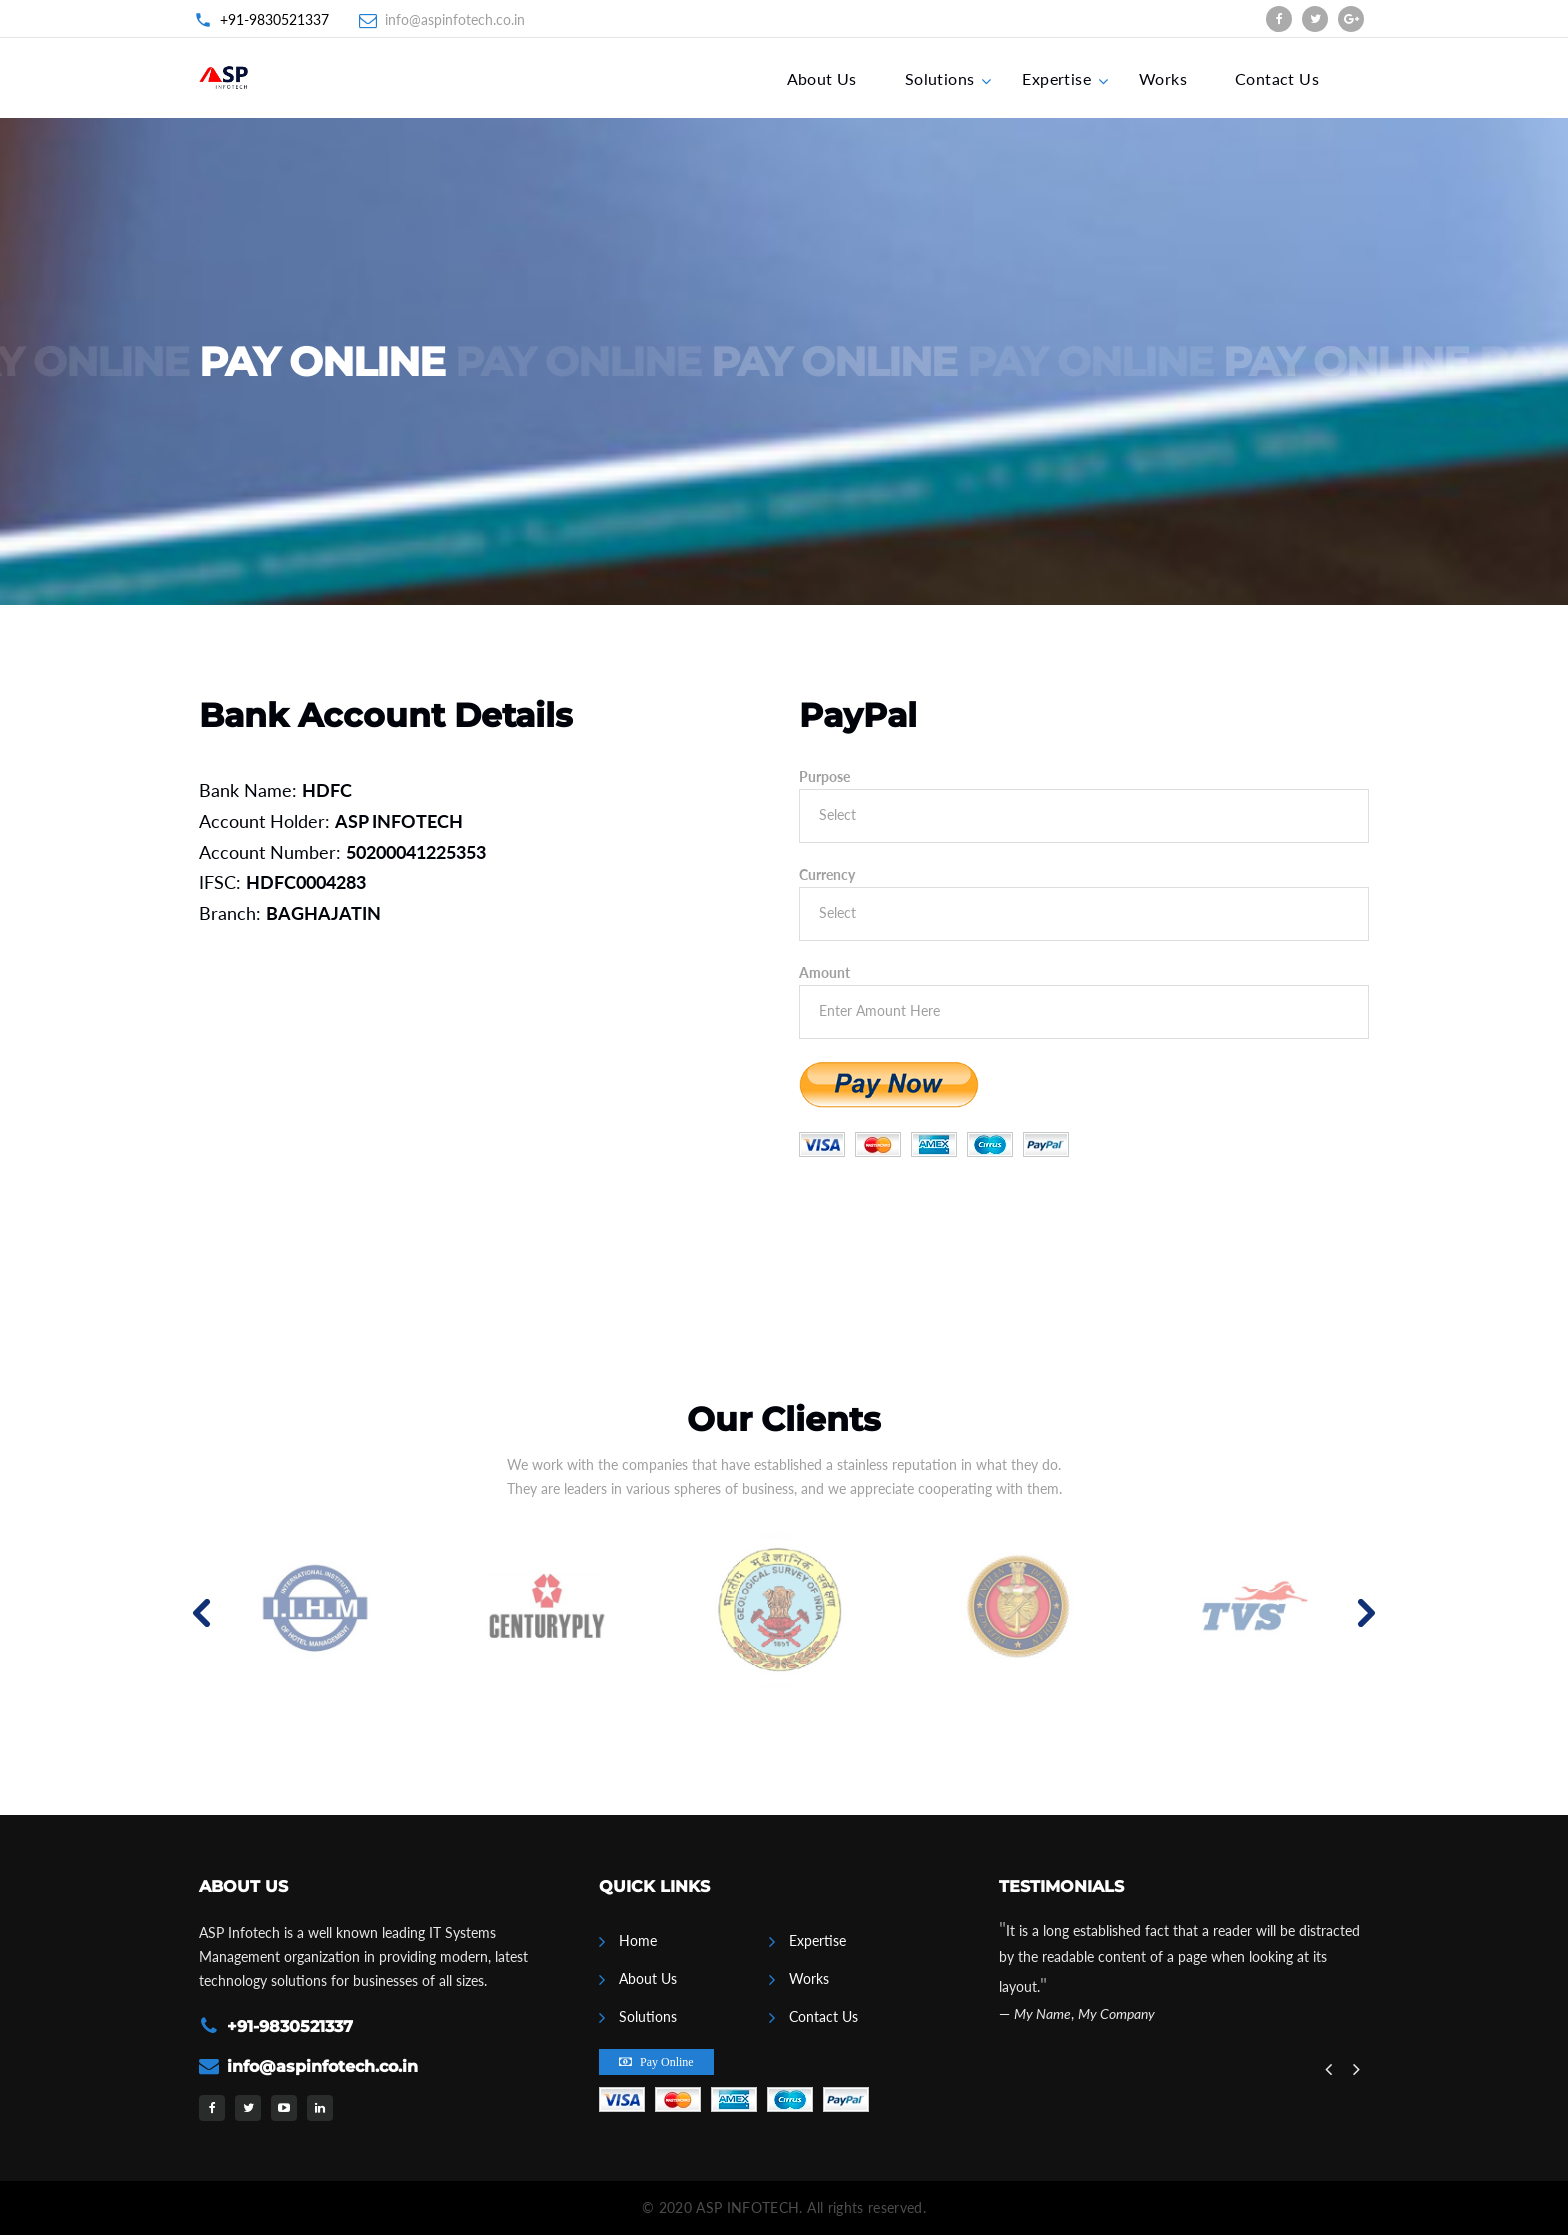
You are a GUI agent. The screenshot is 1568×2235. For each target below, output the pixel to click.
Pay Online (667, 2062)
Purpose (824, 776)
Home (638, 1940)
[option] (316, 1613)
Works (1163, 78)
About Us (822, 78)
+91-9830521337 (274, 19)
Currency (827, 874)
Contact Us (1277, 78)
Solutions (940, 78)
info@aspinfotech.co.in (455, 19)
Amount (824, 972)
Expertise (1056, 78)
